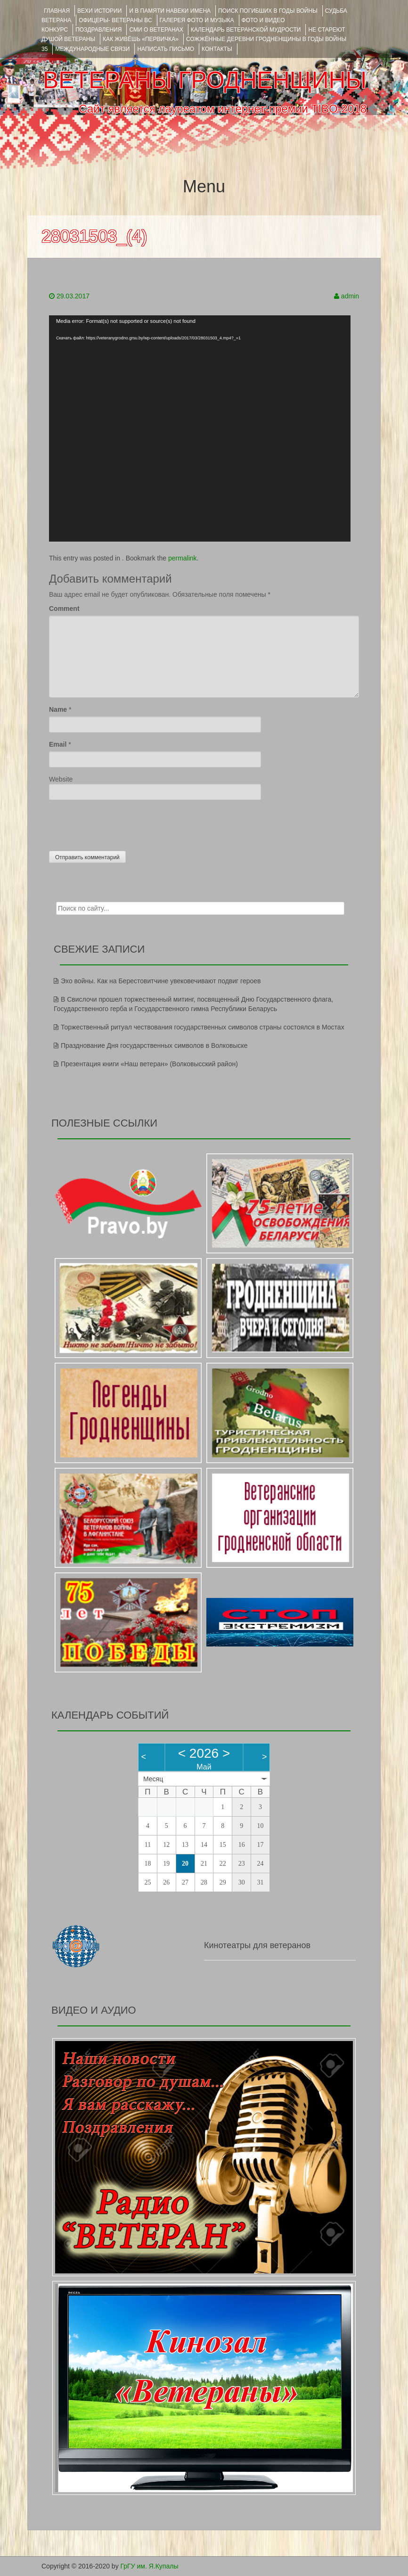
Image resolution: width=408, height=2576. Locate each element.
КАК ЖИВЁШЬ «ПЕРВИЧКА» (141, 39)
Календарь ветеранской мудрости (246, 29)
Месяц (153, 1779)
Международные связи (92, 49)
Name (58, 709)
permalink (182, 558)
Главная (57, 11)
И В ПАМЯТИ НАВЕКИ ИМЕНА (170, 11)
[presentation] (120, 823)
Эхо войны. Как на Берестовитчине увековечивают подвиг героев (161, 981)
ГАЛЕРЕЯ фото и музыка (197, 20)
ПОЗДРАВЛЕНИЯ (98, 29)
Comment (64, 608)
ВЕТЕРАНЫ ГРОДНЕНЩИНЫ (205, 80)
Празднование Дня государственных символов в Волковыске (154, 1045)
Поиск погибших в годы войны (268, 11)
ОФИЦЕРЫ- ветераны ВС (115, 20)
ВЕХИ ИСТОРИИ (99, 11)
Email (57, 744)
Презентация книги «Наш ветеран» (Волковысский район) (149, 1064)
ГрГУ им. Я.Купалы (150, 2566)
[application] (200, 428)
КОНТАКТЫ (217, 49)
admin (350, 296)
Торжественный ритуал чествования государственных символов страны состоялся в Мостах (202, 1027)
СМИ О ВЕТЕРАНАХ (156, 29)
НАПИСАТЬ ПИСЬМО (165, 49)
